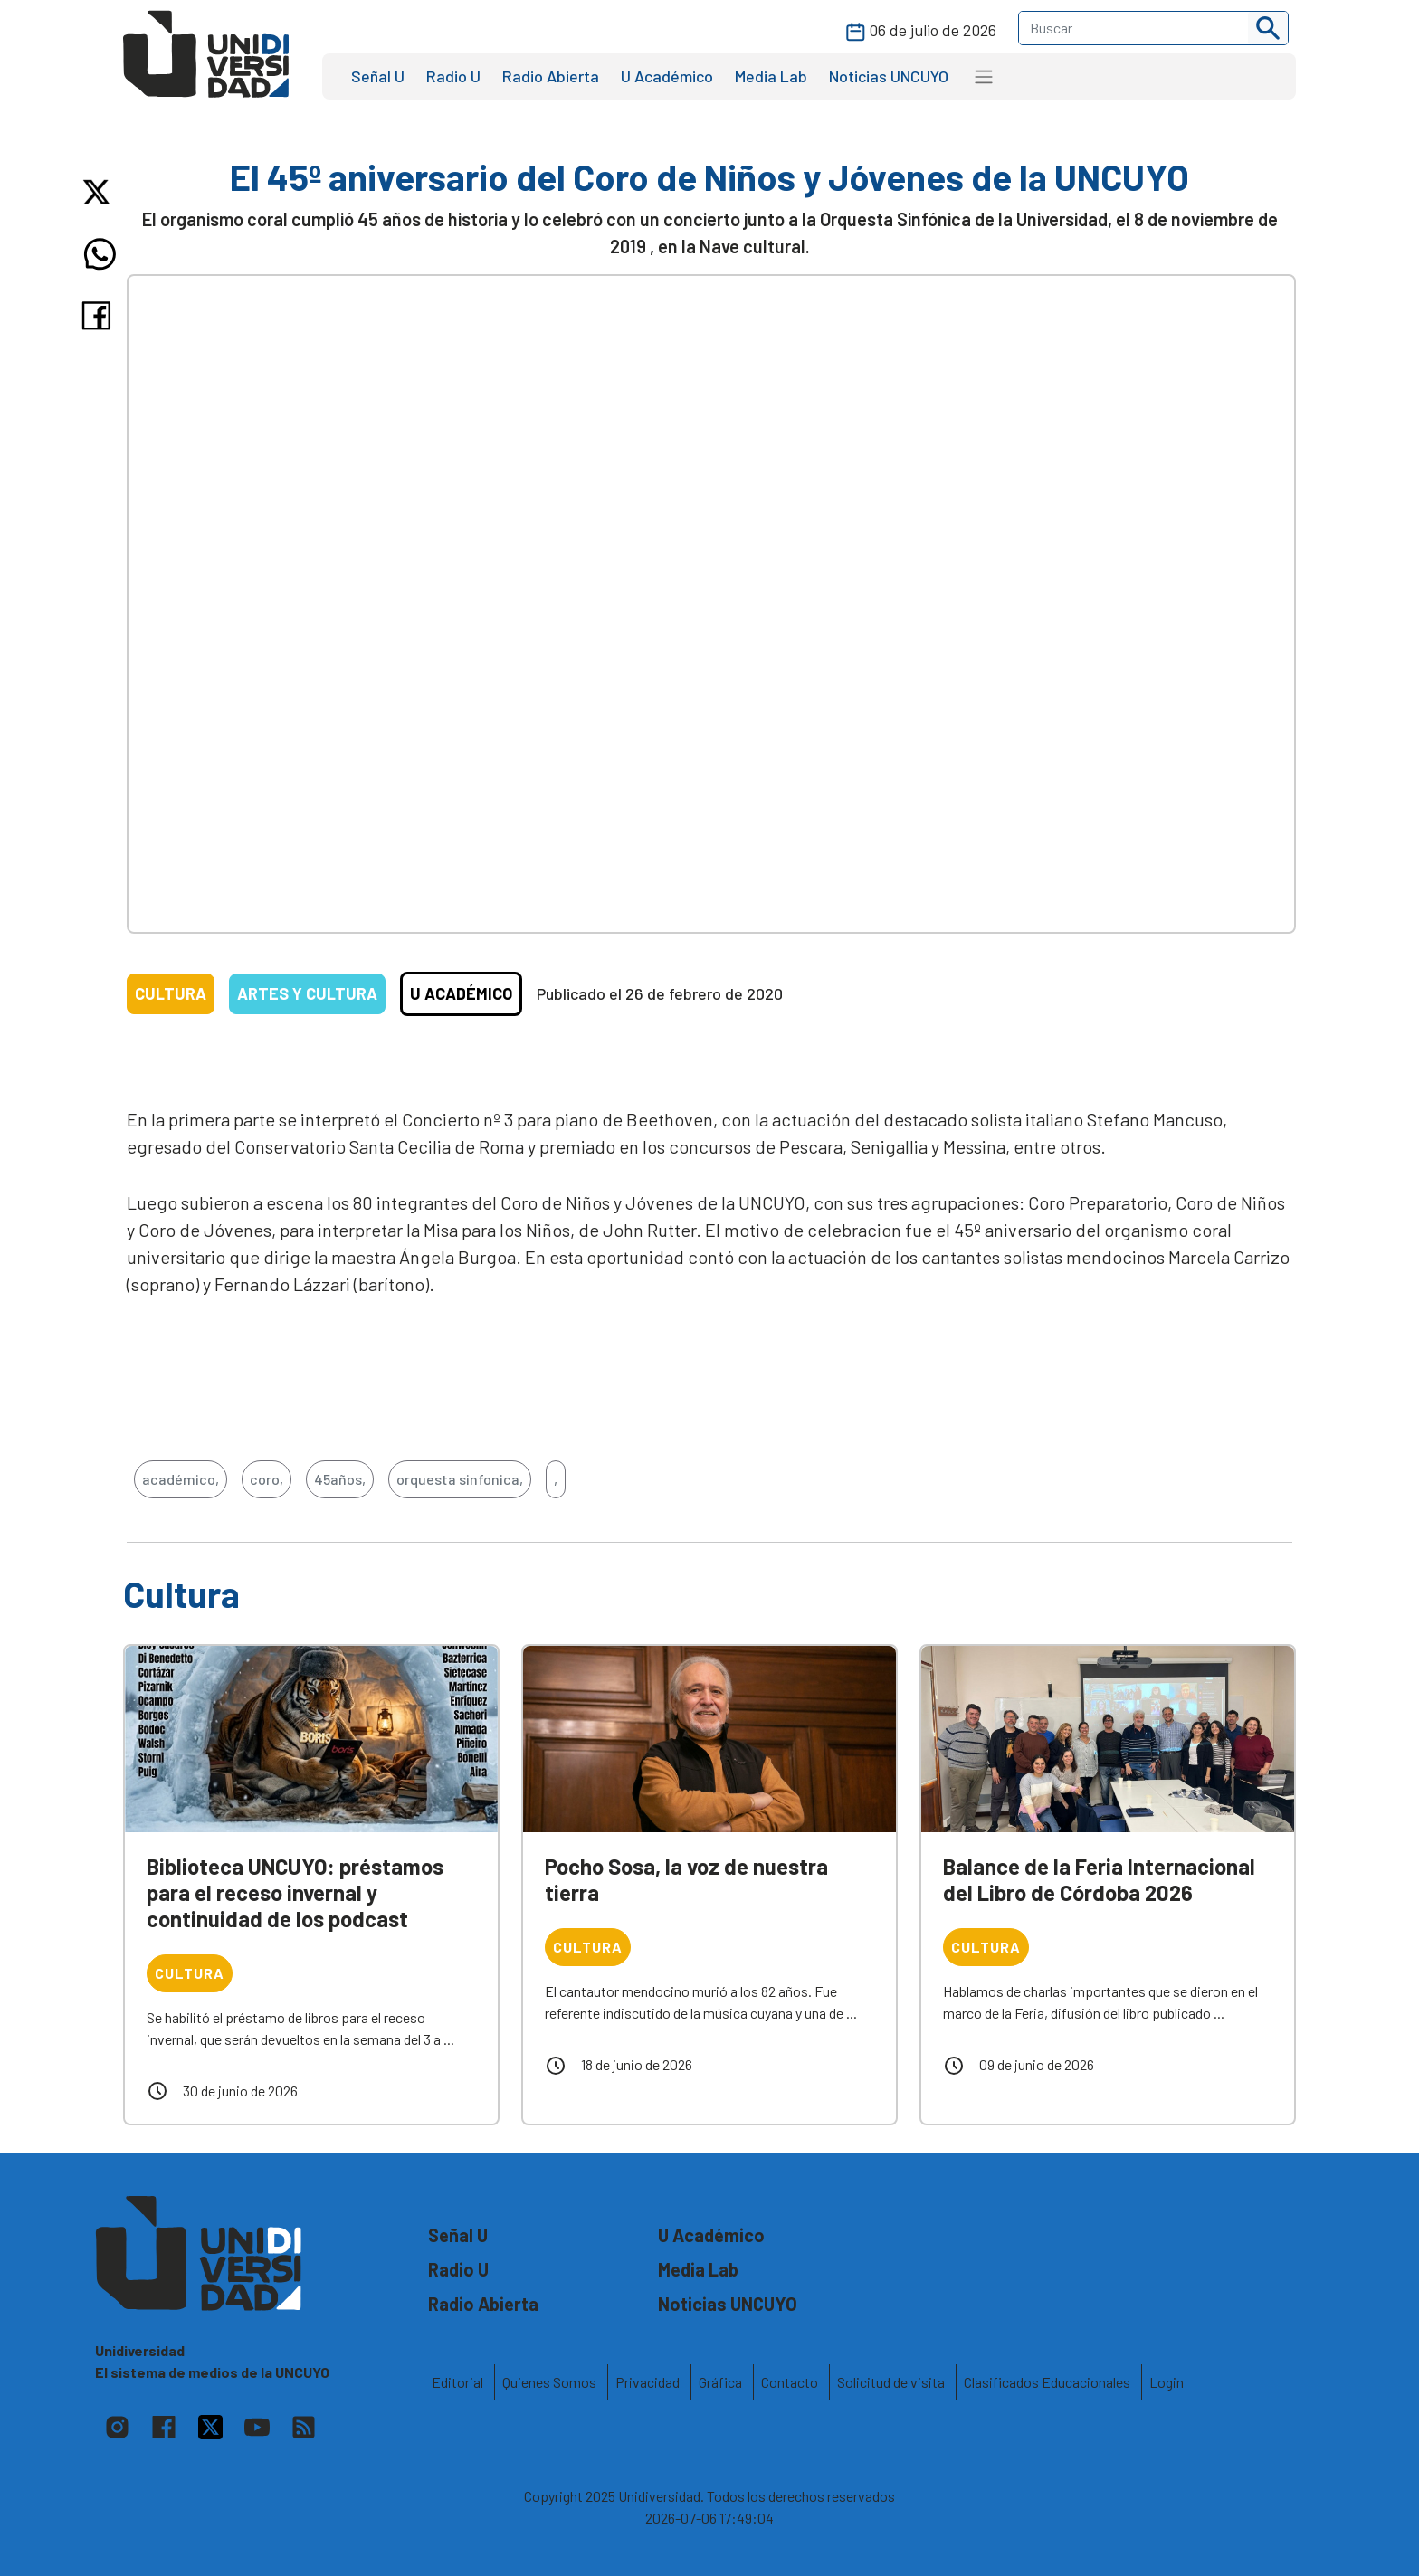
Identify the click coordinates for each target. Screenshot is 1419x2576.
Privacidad (647, 2382)
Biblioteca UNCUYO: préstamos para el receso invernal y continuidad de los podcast (295, 1892)
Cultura (170, 993)
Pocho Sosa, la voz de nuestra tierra (686, 1879)
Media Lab (771, 76)
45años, (340, 1479)
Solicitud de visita (891, 2382)
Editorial (457, 2382)
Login (1166, 2382)
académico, (180, 1479)
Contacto (789, 2382)
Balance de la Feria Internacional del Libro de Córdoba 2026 (1099, 1879)
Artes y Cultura (307, 993)
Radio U (453, 76)
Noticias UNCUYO (888, 76)
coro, (266, 1479)
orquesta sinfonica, (459, 1479)
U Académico (667, 76)
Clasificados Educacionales (1047, 2382)
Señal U (378, 76)
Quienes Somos (549, 2382)
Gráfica (720, 2382)
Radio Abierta (550, 76)
